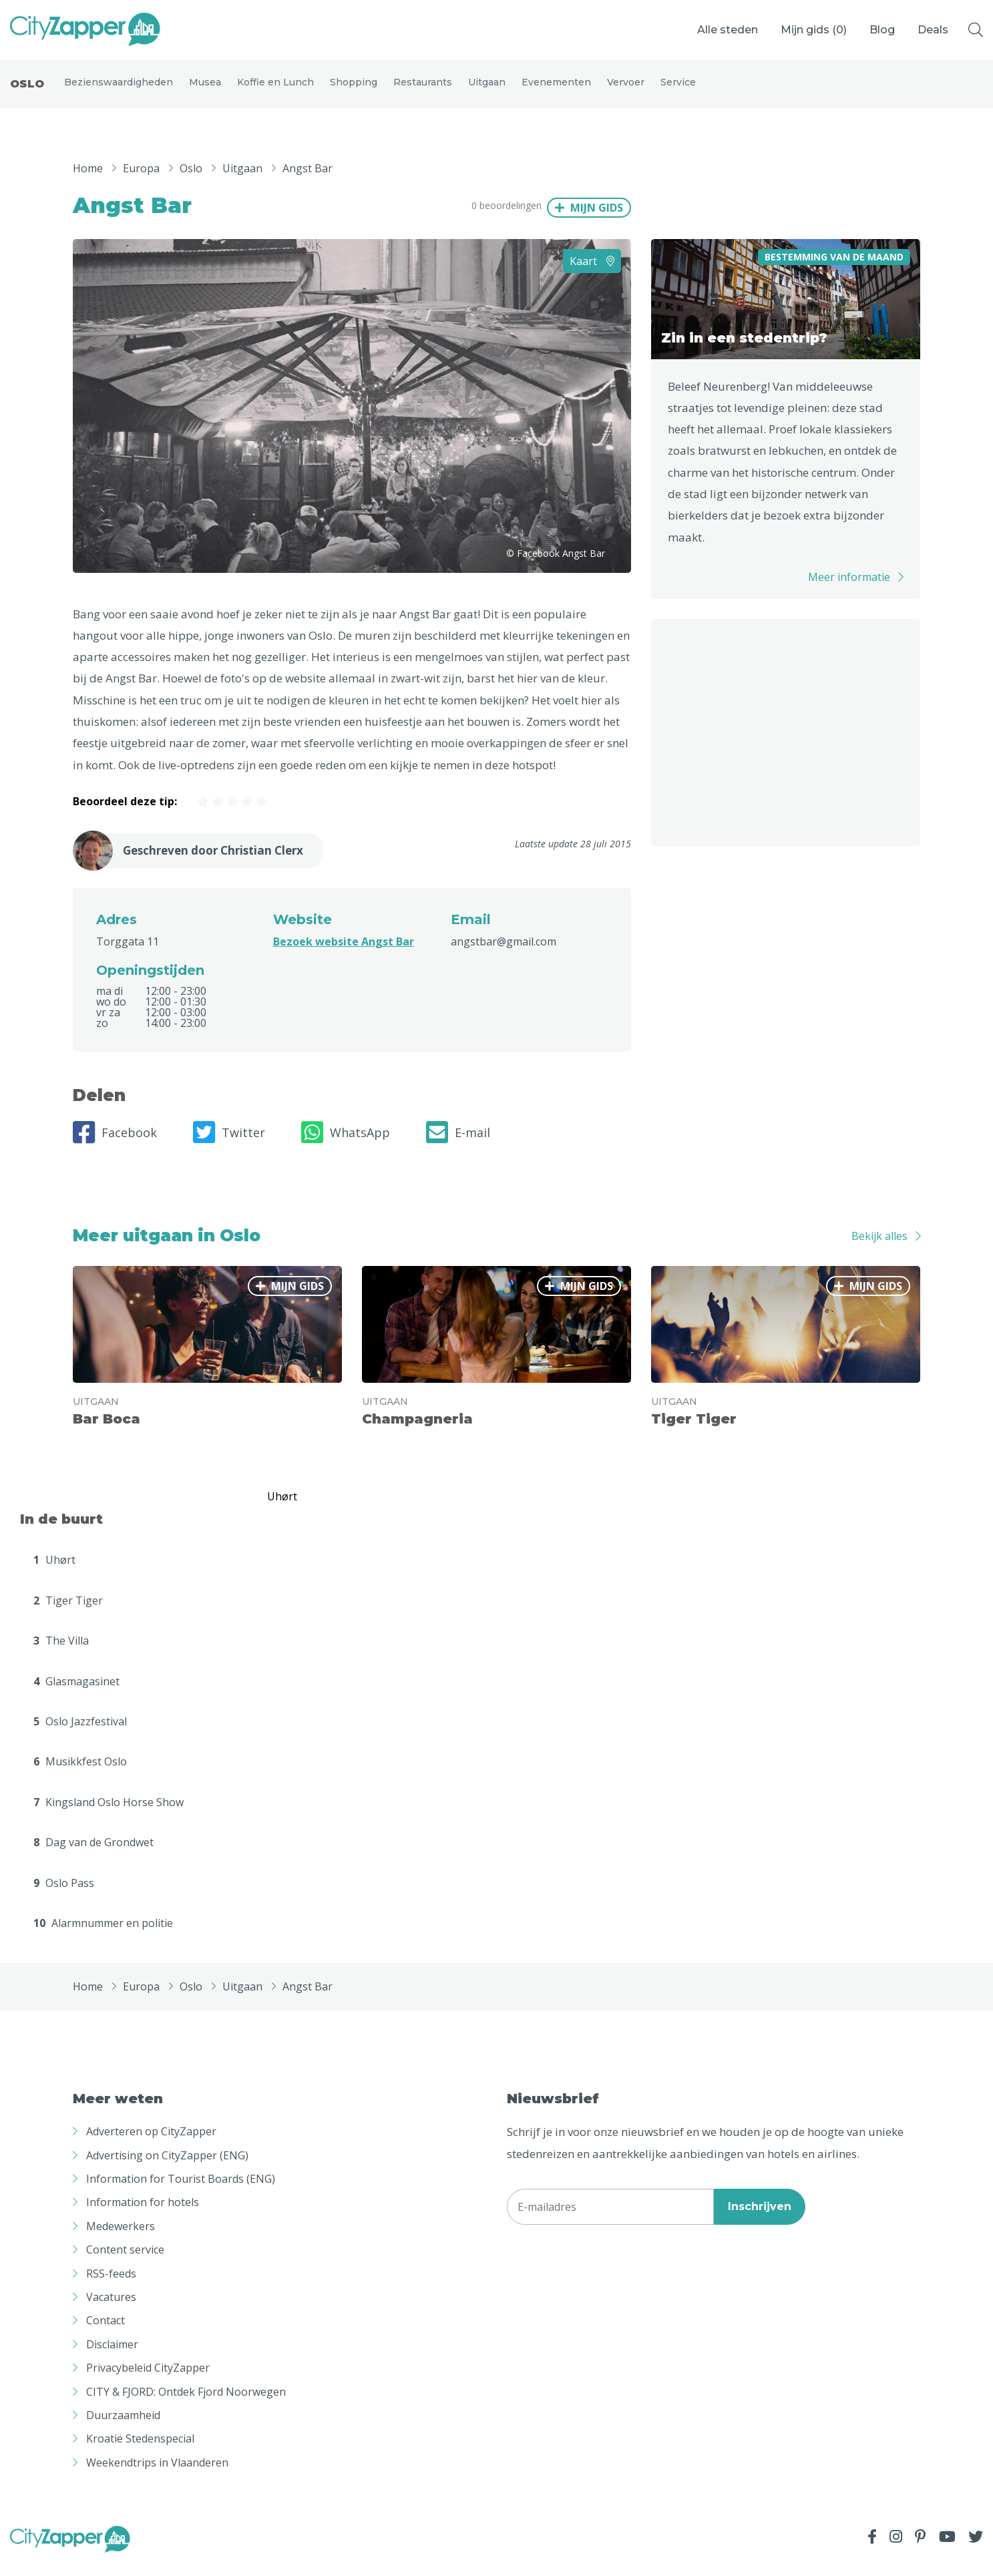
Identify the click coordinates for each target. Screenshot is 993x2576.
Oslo (27, 89)
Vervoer (625, 88)
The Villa (61, 1652)
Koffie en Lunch (275, 88)
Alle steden (727, 29)
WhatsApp (345, 1144)
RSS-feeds (111, 2285)
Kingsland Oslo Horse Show (108, 1814)
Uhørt (54, 1571)
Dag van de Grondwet (93, 1854)
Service (678, 88)
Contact (105, 2332)
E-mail (458, 1144)
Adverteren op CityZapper (151, 2143)
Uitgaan (487, 88)
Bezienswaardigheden (118, 88)
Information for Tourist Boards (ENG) (180, 2190)
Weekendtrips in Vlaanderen (157, 2473)
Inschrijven (759, 2218)
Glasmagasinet (76, 1692)
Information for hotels (142, 2214)
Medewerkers (120, 2238)
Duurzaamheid (123, 2427)
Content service (125, 2261)
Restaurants (422, 88)
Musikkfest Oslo (80, 1773)
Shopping (353, 88)
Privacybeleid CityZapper (148, 2379)
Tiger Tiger (68, 1612)
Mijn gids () (814, 29)
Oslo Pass (63, 1894)
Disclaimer (112, 2356)
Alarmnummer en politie (103, 1935)
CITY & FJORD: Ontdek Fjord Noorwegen (186, 2403)
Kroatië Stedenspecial (140, 2450)
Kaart (592, 272)
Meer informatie (849, 589)
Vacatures (111, 2309)
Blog (882, 29)
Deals (933, 29)
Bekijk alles (879, 1248)
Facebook (115, 1144)
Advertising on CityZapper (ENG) (167, 2166)
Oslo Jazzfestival (80, 1733)
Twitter (229, 1144)
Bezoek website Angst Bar (343, 953)
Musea (205, 88)
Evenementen (556, 88)
